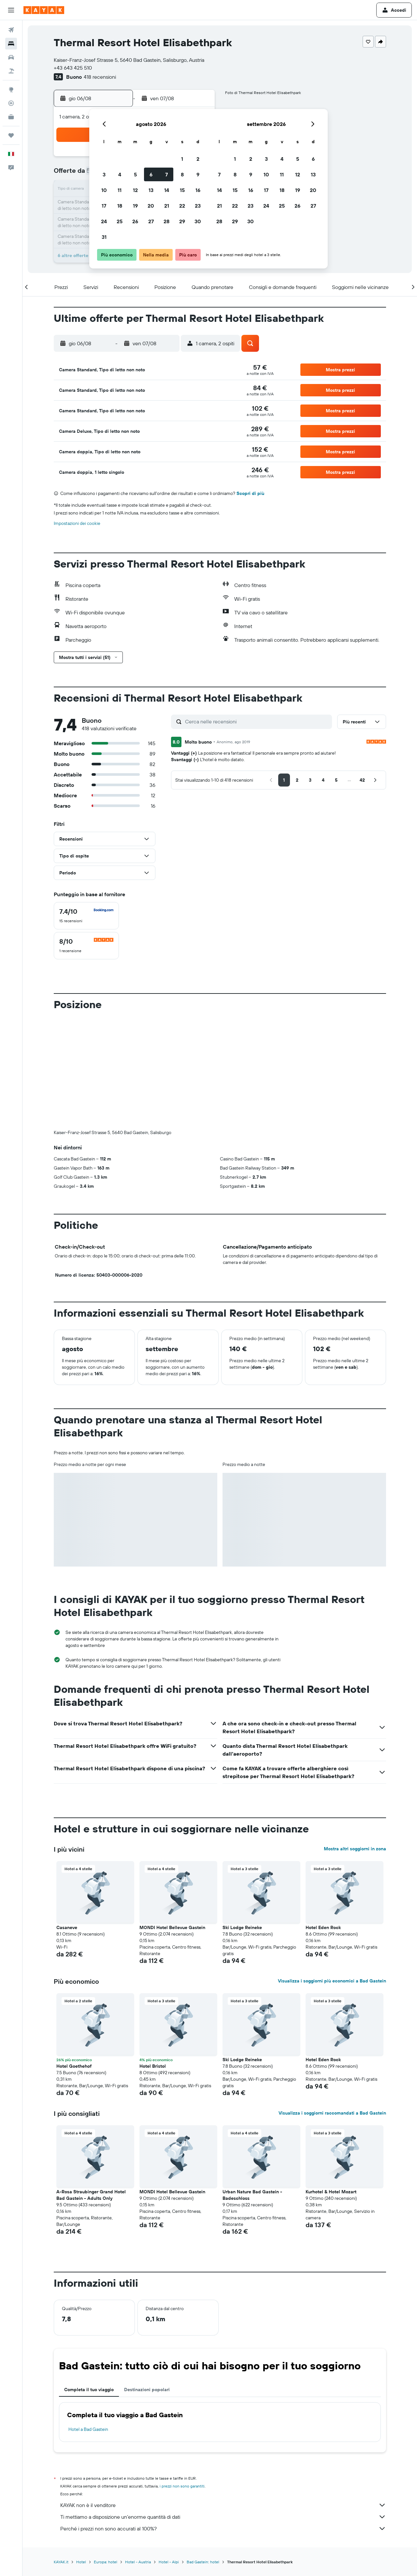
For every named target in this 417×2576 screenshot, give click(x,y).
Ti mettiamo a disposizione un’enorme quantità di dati (223, 2409)
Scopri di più (250, 493)
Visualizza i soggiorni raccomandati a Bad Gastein (332, 2005)
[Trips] (11, 135)
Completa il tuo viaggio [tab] (89, 2281)
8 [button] (182, 174)
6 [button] (151, 174)
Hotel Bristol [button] (152, 1958)
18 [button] (119, 205)
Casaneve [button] (66, 1819)
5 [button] (135, 174)
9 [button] (197, 174)
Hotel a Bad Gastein (88, 2321)
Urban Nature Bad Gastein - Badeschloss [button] (252, 2087)
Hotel (81, 2453)
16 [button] (197, 190)
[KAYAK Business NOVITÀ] (11, 116)
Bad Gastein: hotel (203, 2453)
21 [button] (166, 205)
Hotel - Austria (138, 2453)
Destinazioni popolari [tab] (147, 2281)
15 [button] (182, 190)
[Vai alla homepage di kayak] (43, 10)
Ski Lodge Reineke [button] (242, 1819)
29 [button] (182, 221)
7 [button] (166, 174)
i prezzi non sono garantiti (182, 2378)
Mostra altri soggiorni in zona (355, 1741)
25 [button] (119, 221)
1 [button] (182, 159)
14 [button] (166, 190)
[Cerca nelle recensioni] (257, 721)
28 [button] (166, 221)
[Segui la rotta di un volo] (11, 103)
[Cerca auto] (11, 57)
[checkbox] (86, 915)
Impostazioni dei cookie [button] (77, 523)
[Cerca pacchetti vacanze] (11, 70)
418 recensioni (100, 77)
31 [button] (104, 237)
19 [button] (135, 205)
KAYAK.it (61, 2453)
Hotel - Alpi (169, 2453)
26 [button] (135, 221)
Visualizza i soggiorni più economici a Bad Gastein (332, 1873)
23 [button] (198, 205)
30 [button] (197, 221)
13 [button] (151, 190)
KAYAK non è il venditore (223, 2397)
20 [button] (151, 205)
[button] (11, 10)
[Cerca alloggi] (11, 43)
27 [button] (151, 221)
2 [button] (197, 159)
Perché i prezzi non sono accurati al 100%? (223, 2420)
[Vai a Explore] (11, 89)
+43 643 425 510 (73, 67)
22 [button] (182, 205)
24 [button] (104, 221)
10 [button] (104, 190)
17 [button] (104, 205)
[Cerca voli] (11, 29)
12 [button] (135, 190)
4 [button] (119, 174)
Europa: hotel (105, 2453)
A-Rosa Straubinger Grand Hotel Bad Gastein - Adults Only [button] (91, 2087)
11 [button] (120, 190)
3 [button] (104, 174)
